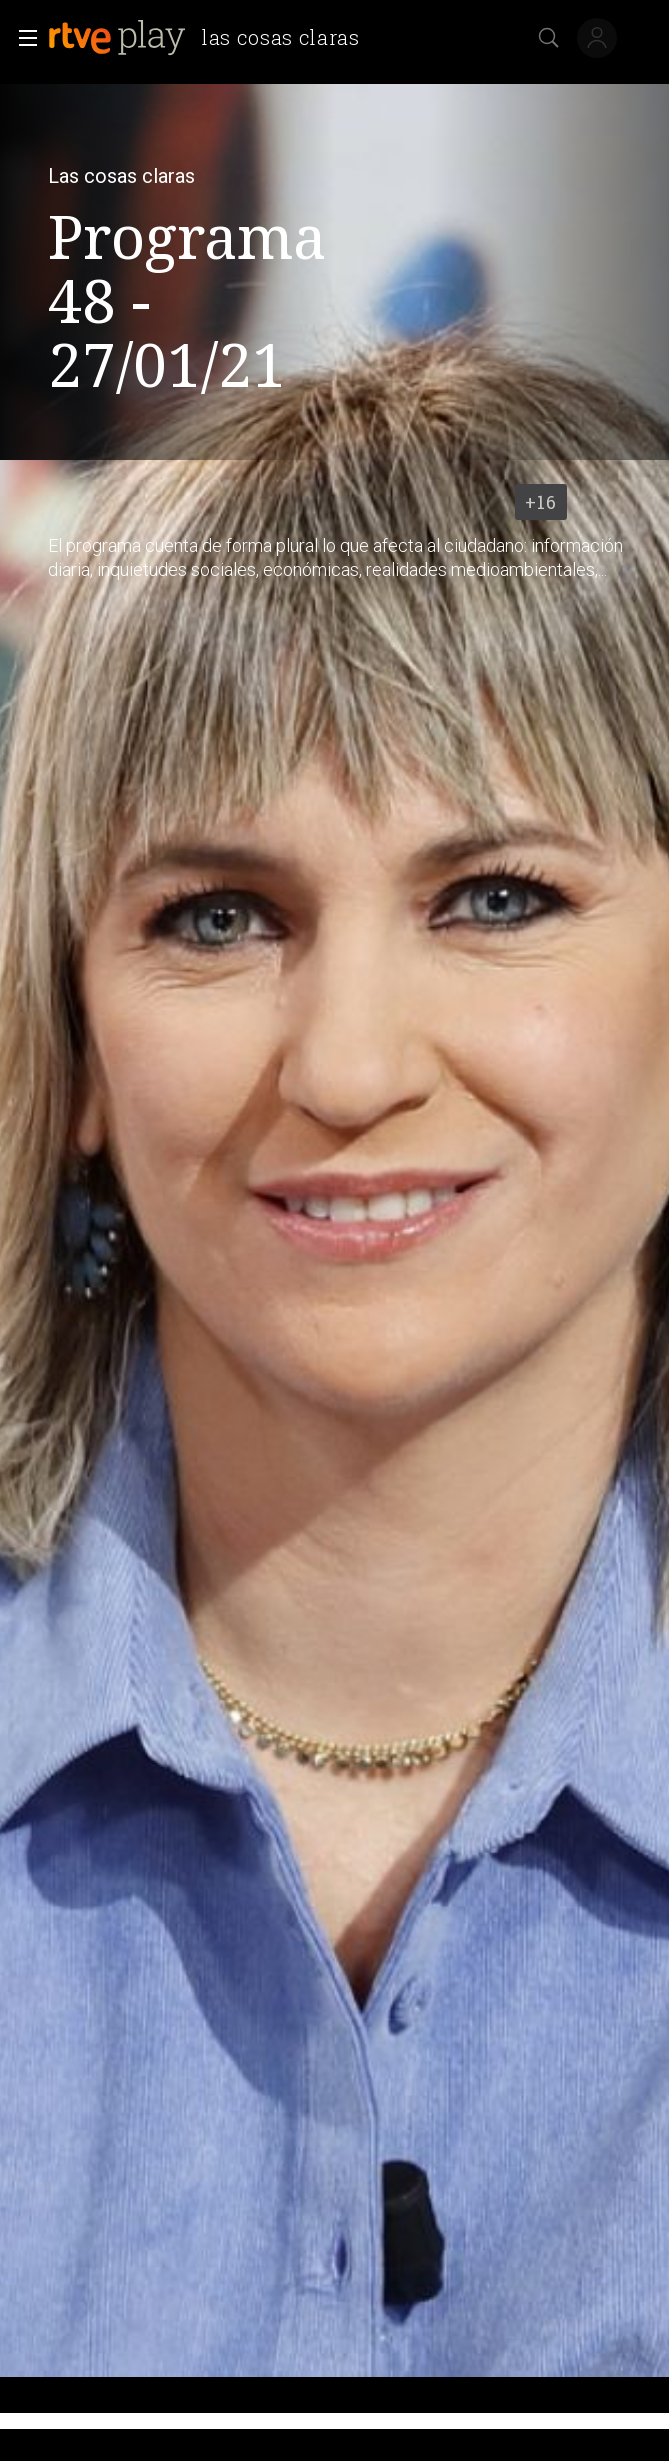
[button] (22, 38)
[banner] (212, 38)
